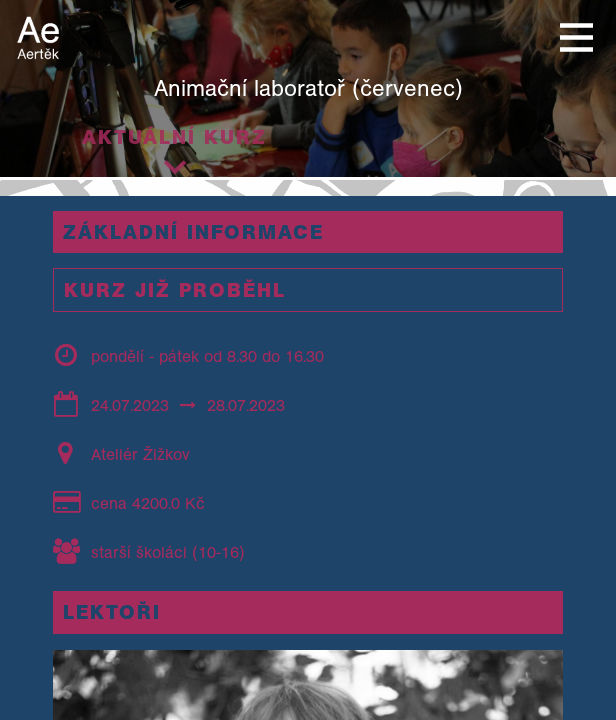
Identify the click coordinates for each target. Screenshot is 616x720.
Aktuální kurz (174, 137)
